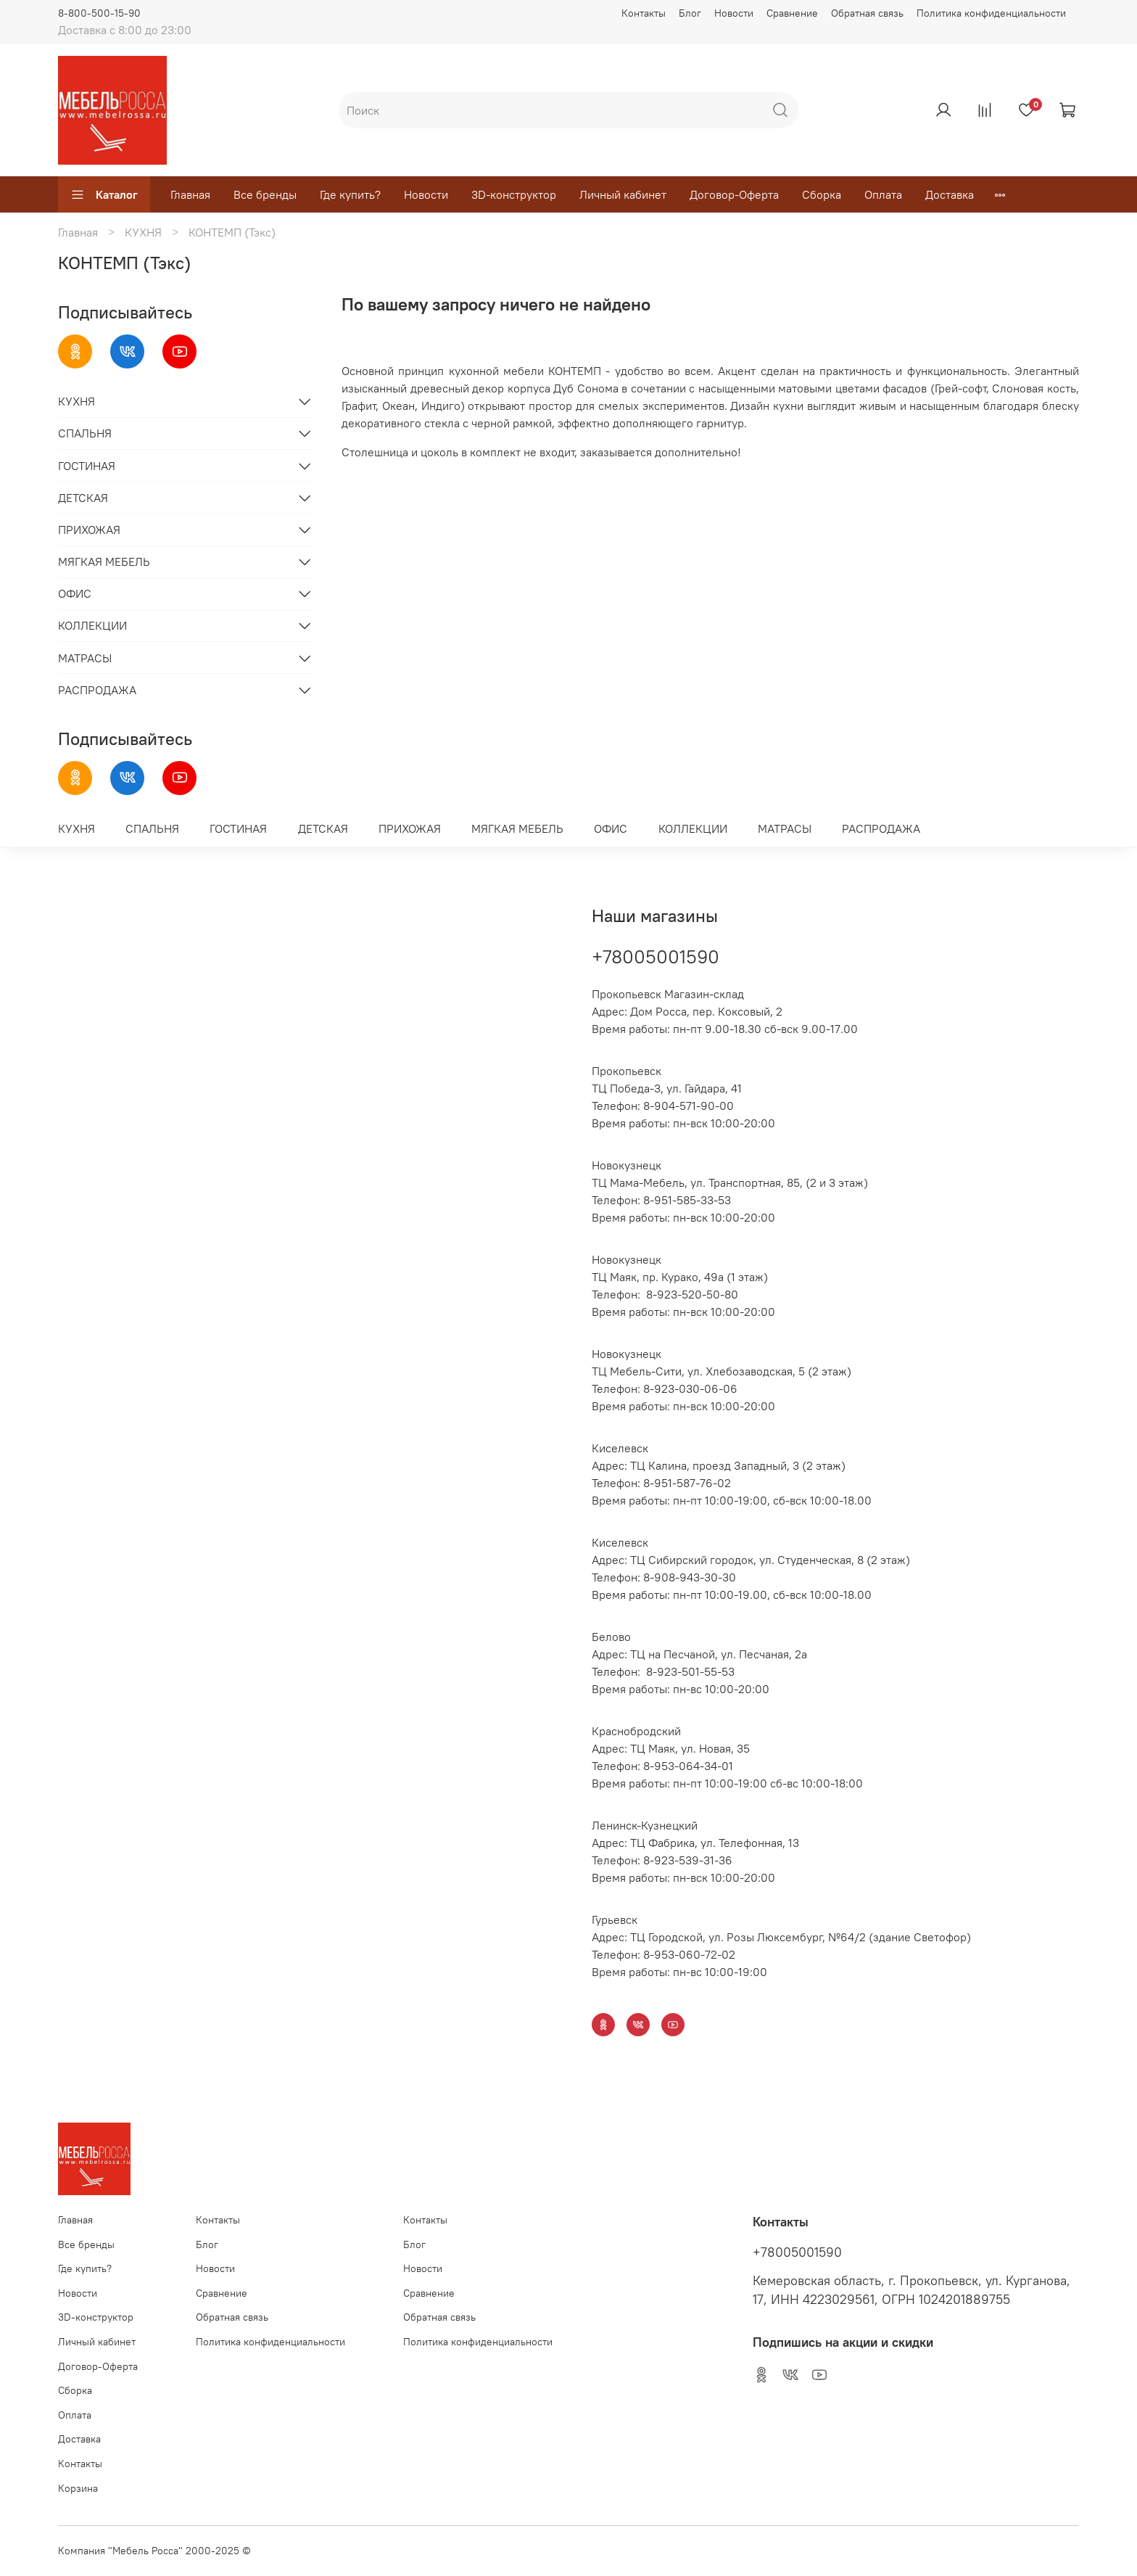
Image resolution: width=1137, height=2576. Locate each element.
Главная (190, 194)
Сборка (821, 194)
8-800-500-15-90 (99, 13)
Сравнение (792, 13)
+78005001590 (655, 956)
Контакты (643, 13)
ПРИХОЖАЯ (89, 529)
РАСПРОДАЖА (97, 690)
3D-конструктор (513, 194)
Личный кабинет (622, 194)
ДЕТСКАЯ (83, 497)
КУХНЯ (143, 232)
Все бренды (265, 194)
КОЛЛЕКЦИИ (92, 625)
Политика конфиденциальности (991, 13)
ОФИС (74, 593)
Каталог (104, 194)
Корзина (78, 2488)
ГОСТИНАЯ (86, 465)
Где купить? (350, 194)
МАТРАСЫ (85, 658)
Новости (733, 13)
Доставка (949, 194)
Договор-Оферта (734, 194)
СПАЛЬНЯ (85, 433)
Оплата (883, 194)
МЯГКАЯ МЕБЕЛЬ (104, 561)
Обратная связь (867, 13)
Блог (690, 13)
